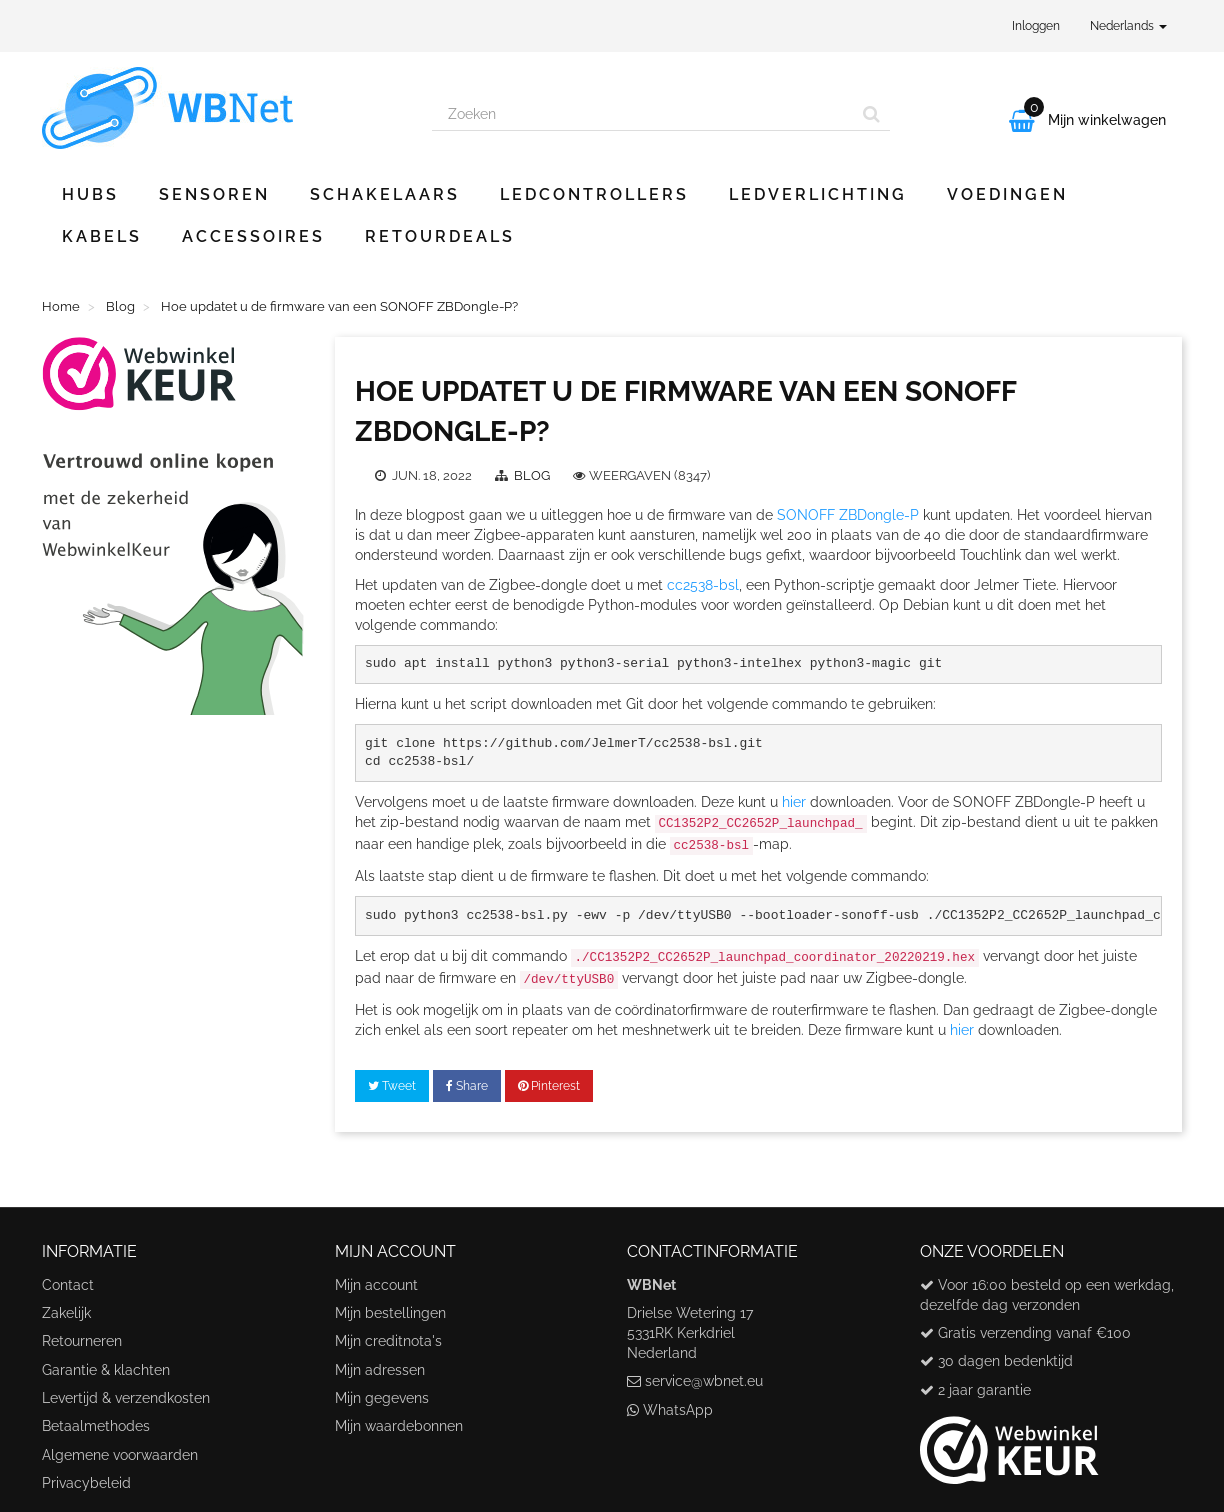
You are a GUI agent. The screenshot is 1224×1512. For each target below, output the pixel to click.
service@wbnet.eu (704, 1381)
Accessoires (253, 236)
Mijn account (376, 1285)
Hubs (90, 194)
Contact (68, 1285)
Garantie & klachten (106, 1370)
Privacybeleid (86, 1483)
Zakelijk (66, 1313)
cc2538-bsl (703, 585)
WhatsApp (678, 1410)
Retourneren (82, 1341)
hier (794, 802)
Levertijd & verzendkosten (126, 1398)
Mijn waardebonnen (399, 1426)
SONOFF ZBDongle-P (848, 515)
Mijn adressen (380, 1370)
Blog (533, 475)
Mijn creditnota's (388, 1341)
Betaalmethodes (96, 1426)
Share (467, 1086)
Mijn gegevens (382, 1398)
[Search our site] (643, 114)
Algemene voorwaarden (120, 1455)
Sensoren (214, 194)
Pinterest (549, 1086)
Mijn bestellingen (390, 1313)
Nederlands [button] (1128, 26)
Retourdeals (440, 236)
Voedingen (1007, 194)
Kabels (102, 236)
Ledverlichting (818, 194)
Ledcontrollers (594, 194)
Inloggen (1036, 26)
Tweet (392, 1086)
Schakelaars (385, 194)
